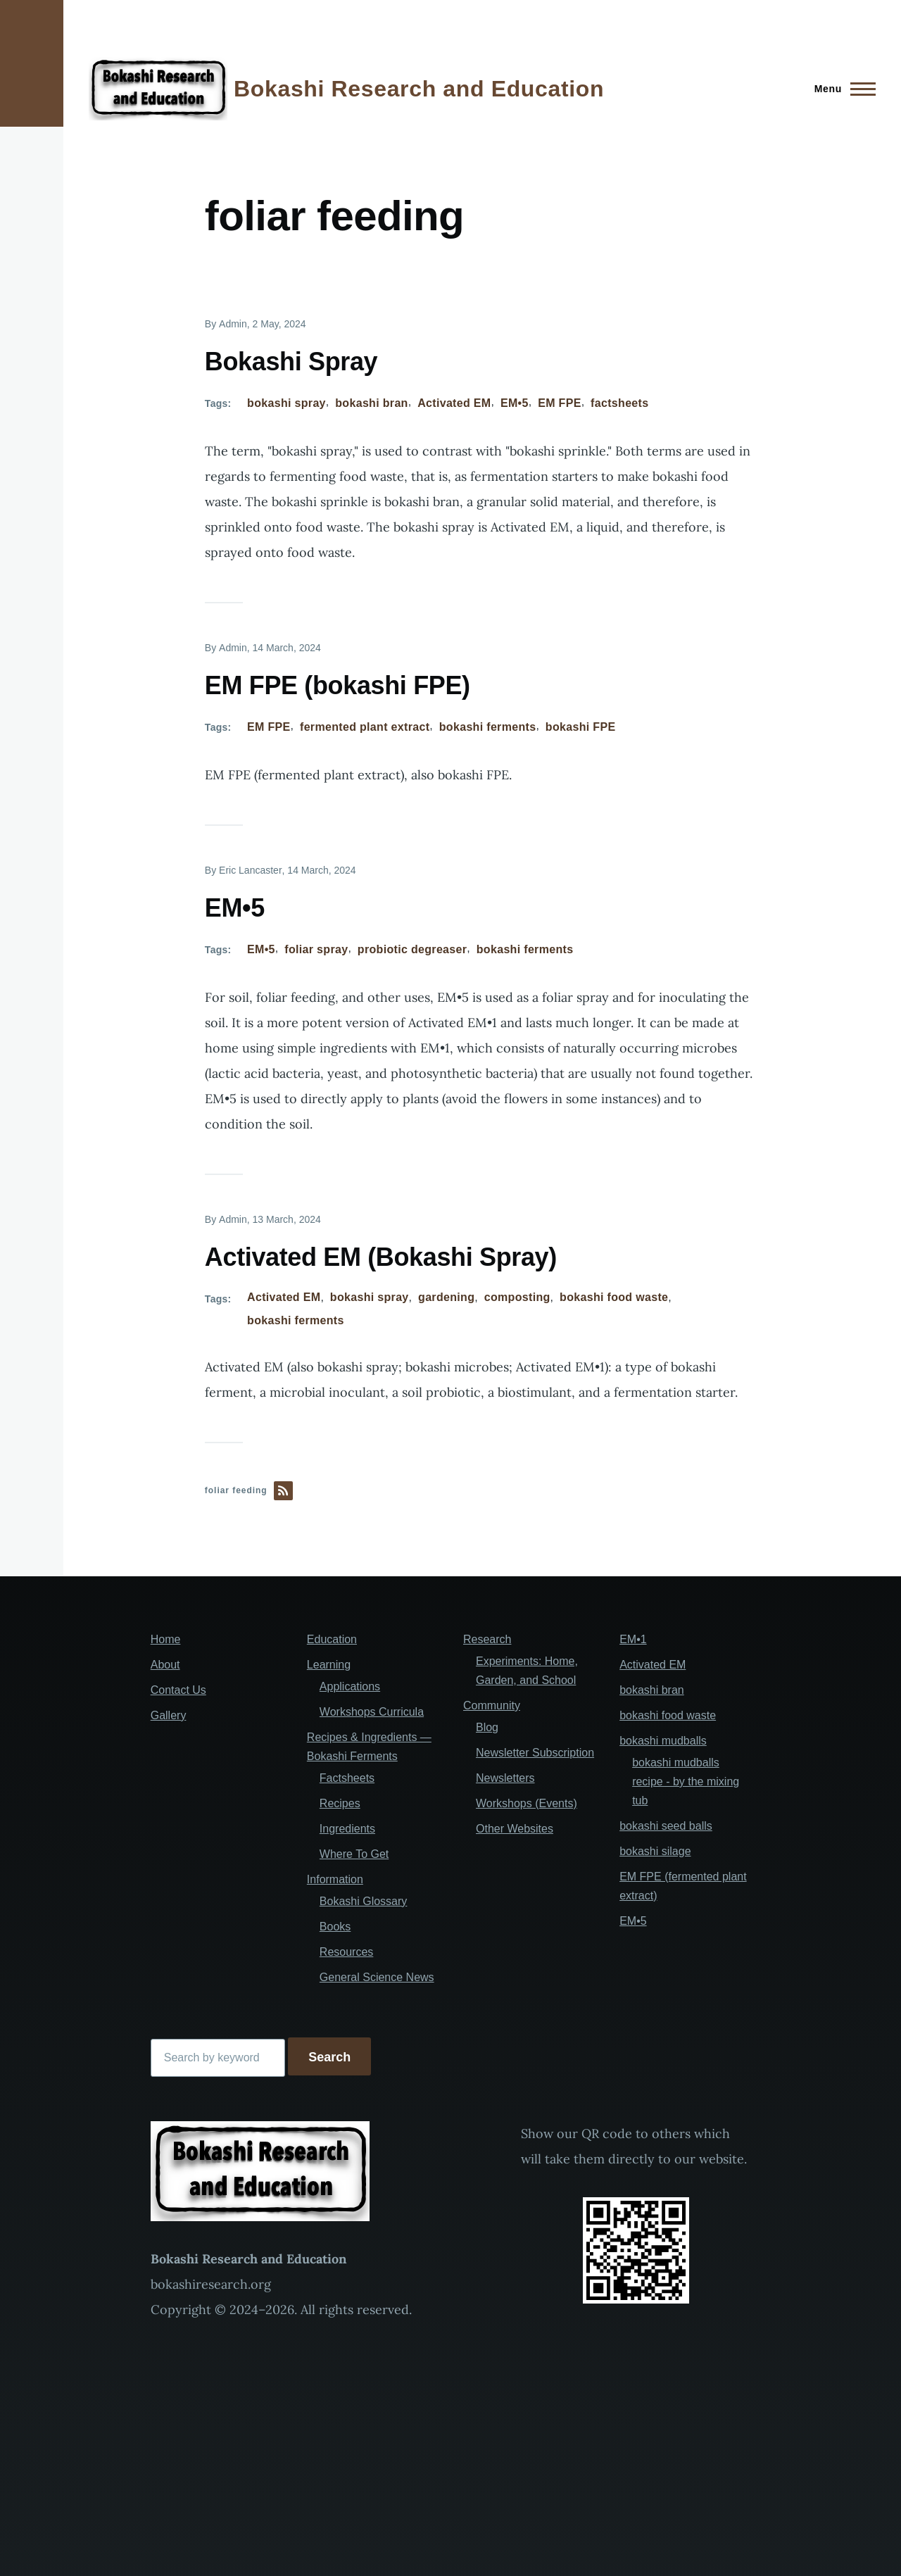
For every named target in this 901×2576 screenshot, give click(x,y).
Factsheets (347, 1778)
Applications (350, 1686)
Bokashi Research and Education (419, 88)
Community (491, 1705)
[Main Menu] (841, 88)
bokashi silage (655, 1851)
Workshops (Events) (526, 1803)
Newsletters (505, 1778)
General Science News (377, 1977)
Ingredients (347, 1829)
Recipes (340, 1803)
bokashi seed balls (665, 1826)
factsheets (619, 403)
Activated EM (454, 403)
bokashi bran (371, 403)
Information (335, 1879)
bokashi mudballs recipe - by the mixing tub (685, 1782)
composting (517, 1297)
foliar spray (316, 949)
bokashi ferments (487, 727)
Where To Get (354, 1854)
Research (487, 1639)
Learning (329, 1665)
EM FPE (559, 403)
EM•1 (633, 1639)
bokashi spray (286, 403)
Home (166, 1639)
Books (335, 1927)
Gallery (169, 1715)
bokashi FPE (581, 727)
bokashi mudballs (663, 1741)
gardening (446, 1297)
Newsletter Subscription (535, 1753)
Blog (487, 1727)
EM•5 (514, 403)
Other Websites (514, 1829)
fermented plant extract (364, 727)
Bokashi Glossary (364, 1901)
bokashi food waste (614, 1297)
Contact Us (178, 1690)
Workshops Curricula (372, 1712)
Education (332, 1639)
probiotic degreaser (412, 949)
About (165, 1665)
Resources (346, 1952)
